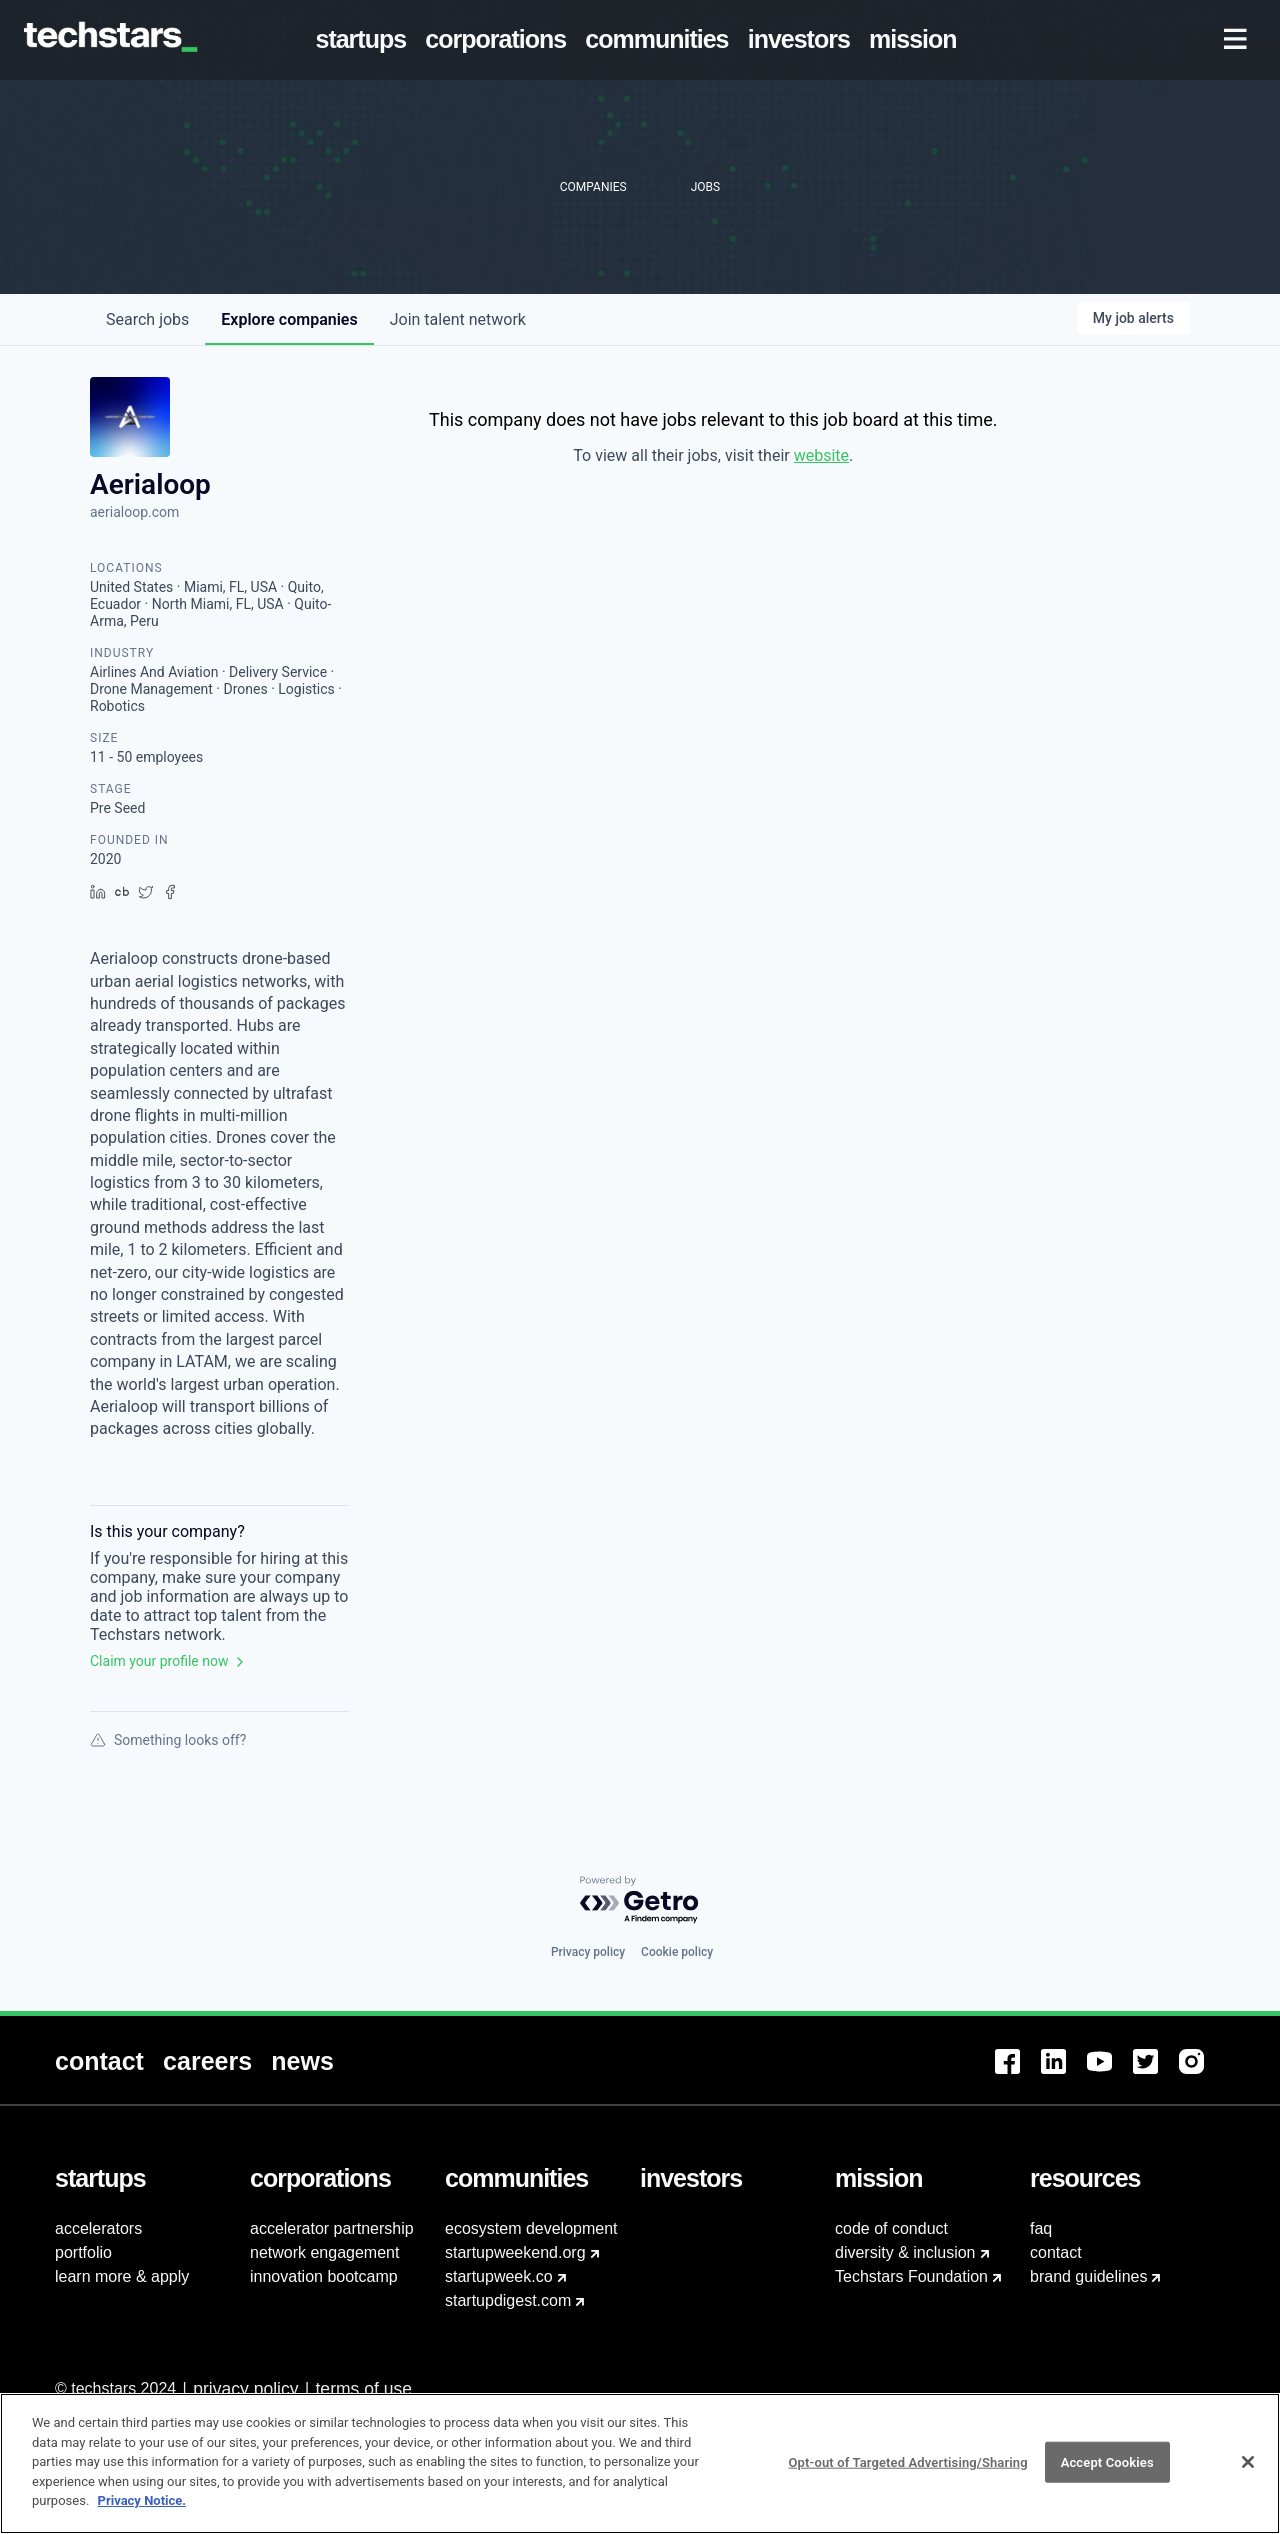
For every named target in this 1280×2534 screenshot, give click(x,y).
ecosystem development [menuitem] (531, 2228)
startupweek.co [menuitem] (499, 2276)
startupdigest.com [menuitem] (508, 2300)
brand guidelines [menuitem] (1088, 2276)
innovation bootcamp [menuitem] (324, 2276)
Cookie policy (677, 1952)
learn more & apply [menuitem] (122, 2276)
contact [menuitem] (1056, 2252)
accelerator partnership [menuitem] (332, 2228)
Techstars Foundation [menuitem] (911, 2276)
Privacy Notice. (142, 2503)
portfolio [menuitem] (83, 2252)
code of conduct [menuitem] (891, 2228)
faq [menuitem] (1041, 2228)
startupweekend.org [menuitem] (515, 2252)
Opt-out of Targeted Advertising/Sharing (907, 2464)
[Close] (1248, 2465)
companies (289, 319)
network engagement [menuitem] (324, 2252)
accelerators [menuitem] (98, 2228)
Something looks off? (168, 1740)
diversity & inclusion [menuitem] (905, 2252)
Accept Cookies (1107, 2464)
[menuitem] (365, 40)
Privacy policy (588, 1952)
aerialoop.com (134, 512)
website (821, 455)
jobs (147, 319)
